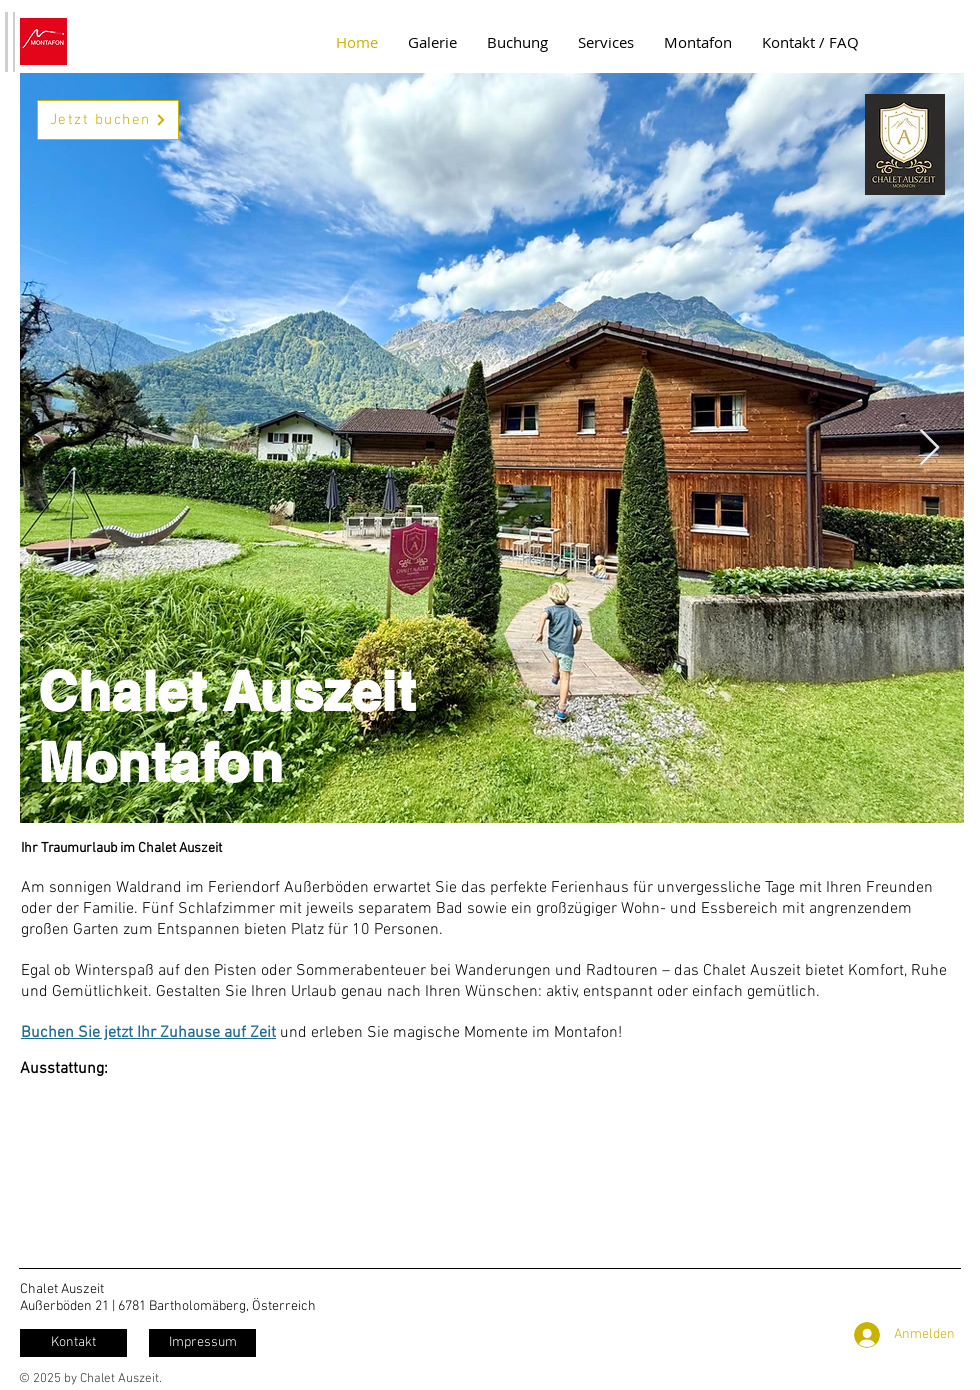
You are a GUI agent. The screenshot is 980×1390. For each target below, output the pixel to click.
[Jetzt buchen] (108, 120)
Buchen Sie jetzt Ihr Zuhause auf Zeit (148, 1033)
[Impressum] (202, 1343)
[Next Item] (929, 448)
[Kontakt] (73, 1343)
